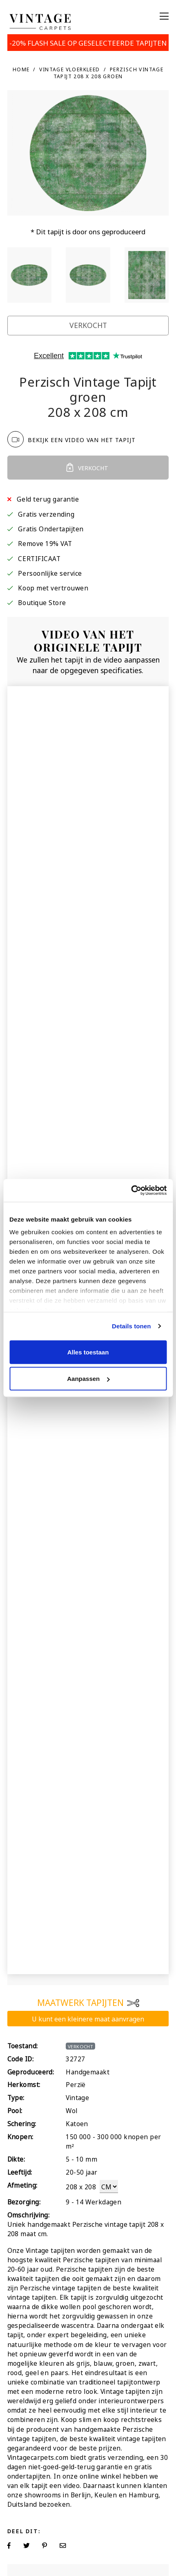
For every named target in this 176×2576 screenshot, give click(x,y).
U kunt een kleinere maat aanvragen (88, 2018)
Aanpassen (88, 1378)
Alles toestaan (88, 1351)
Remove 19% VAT (45, 543)
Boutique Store (42, 602)
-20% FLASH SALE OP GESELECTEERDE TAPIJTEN (88, 42)
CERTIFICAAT (39, 558)
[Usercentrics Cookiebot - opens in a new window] (131, 1190)
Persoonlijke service (50, 573)
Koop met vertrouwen (53, 587)
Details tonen (131, 1326)
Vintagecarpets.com (38, 2457)
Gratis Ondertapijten (51, 528)
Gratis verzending (46, 514)
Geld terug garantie (48, 498)
